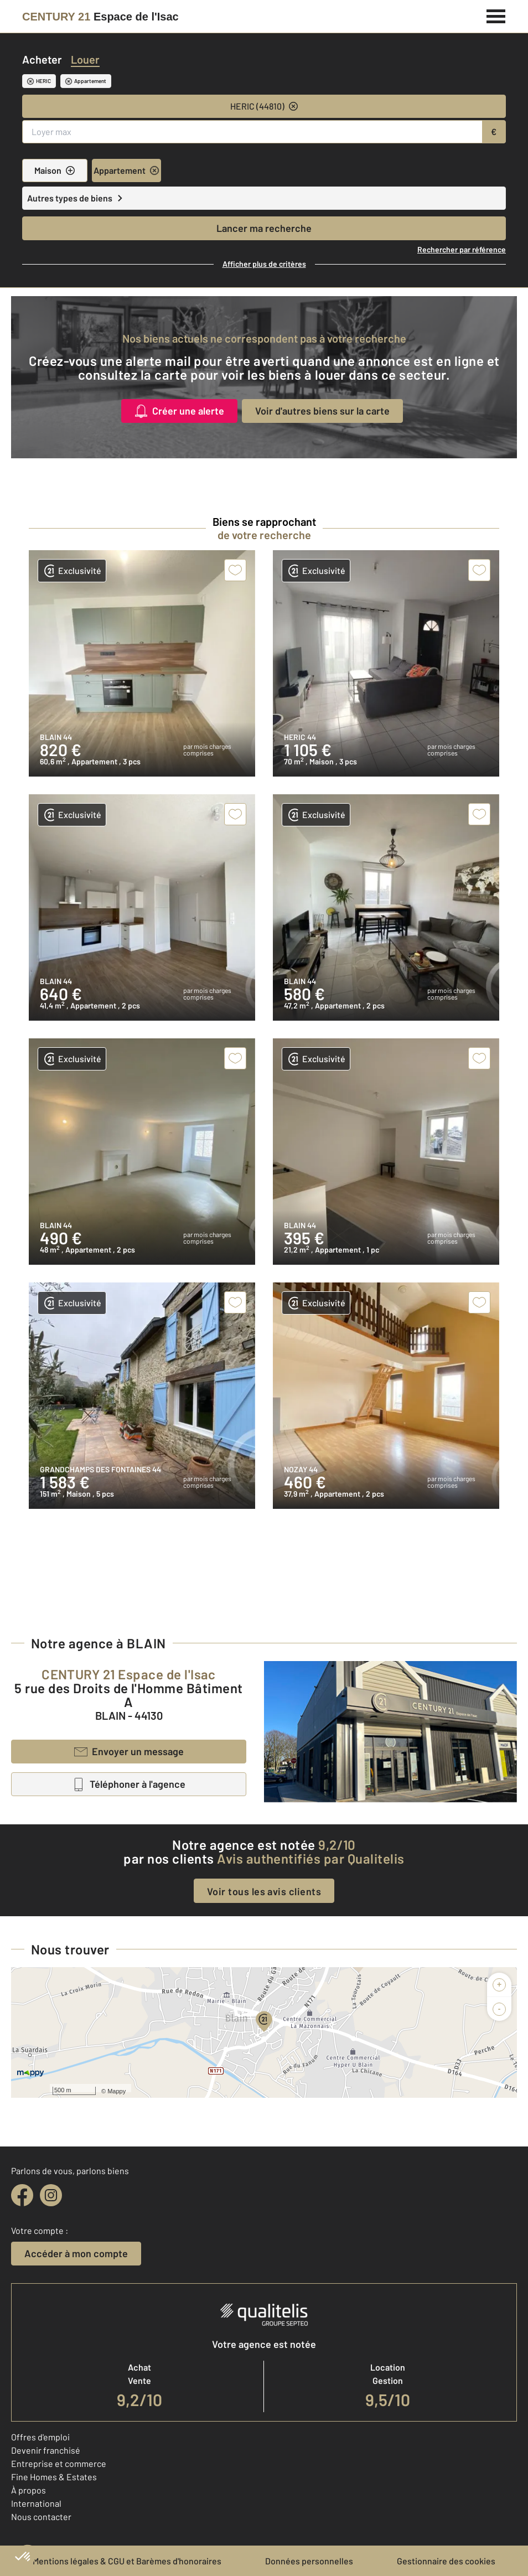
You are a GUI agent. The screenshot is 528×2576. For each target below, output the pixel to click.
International (36, 2503)
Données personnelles (309, 2561)
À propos (28, 2490)
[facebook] (22, 2195)
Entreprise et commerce (58, 2463)
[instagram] (51, 2195)
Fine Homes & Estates (54, 2476)
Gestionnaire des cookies (446, 2561)
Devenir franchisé (45, 2450)
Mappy (116, 2091)
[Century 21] (100, 17)
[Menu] (496, 15)
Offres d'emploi (40, 2437)
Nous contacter (41, 2516)
